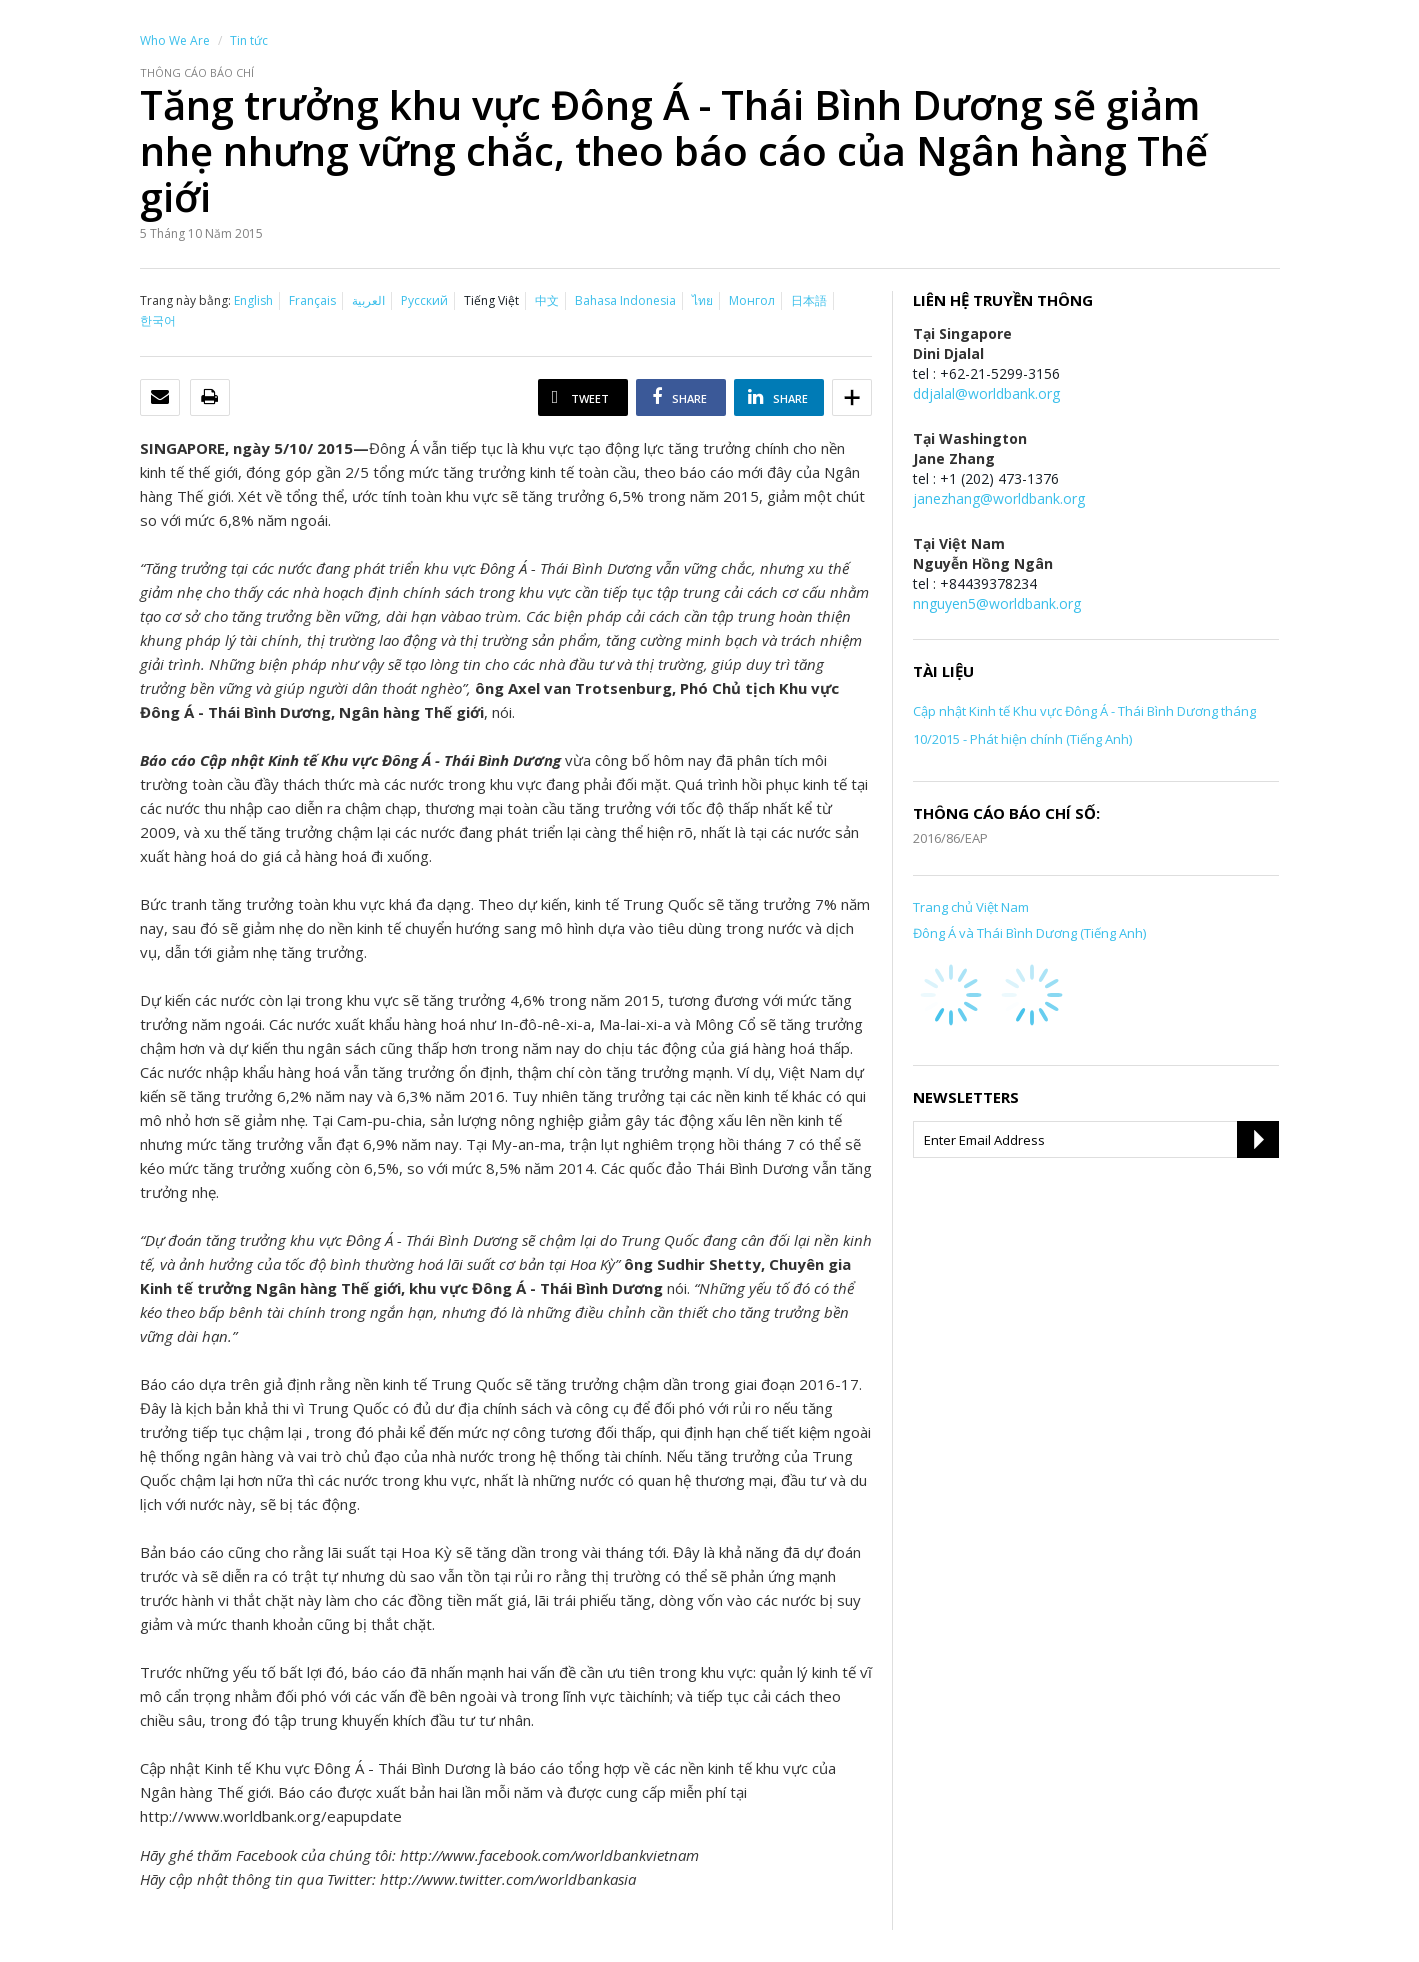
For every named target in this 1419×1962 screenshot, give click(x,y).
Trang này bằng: (185, 300)
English (253, 300)
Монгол (752, 300)
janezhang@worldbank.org (999, 498)
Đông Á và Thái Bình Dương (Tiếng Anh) (1029, 933)
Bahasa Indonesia (625, 300)
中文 (547, 300)
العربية (368, 300)
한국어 (158, 320)
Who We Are (175, 40)
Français (312, 300)
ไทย (702, 300)
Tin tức (249, 40)
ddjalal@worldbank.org (986, 393)
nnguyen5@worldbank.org (997, 603)
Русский (424, 300)
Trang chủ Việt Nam (971, 907)
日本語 (809, 300)
